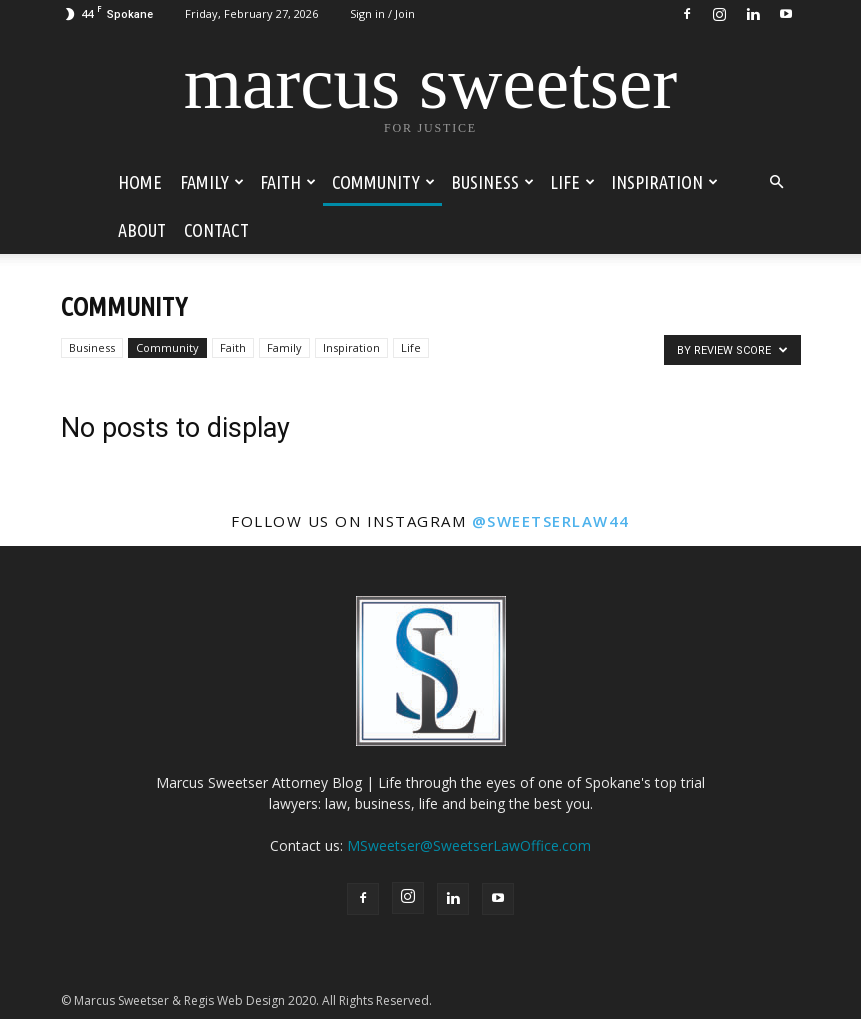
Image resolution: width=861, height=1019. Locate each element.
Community (383, 182)
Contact (216, 230)
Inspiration (664, 182)
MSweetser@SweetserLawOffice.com (469, 845)
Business (492, 182)
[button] (777, 182)
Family (212, 182)
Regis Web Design (234, 1000)
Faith (288, 182)
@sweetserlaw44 (551, 521)
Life (572, 182)
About (142, 230)
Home (140, 182)
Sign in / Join (382, 13)
